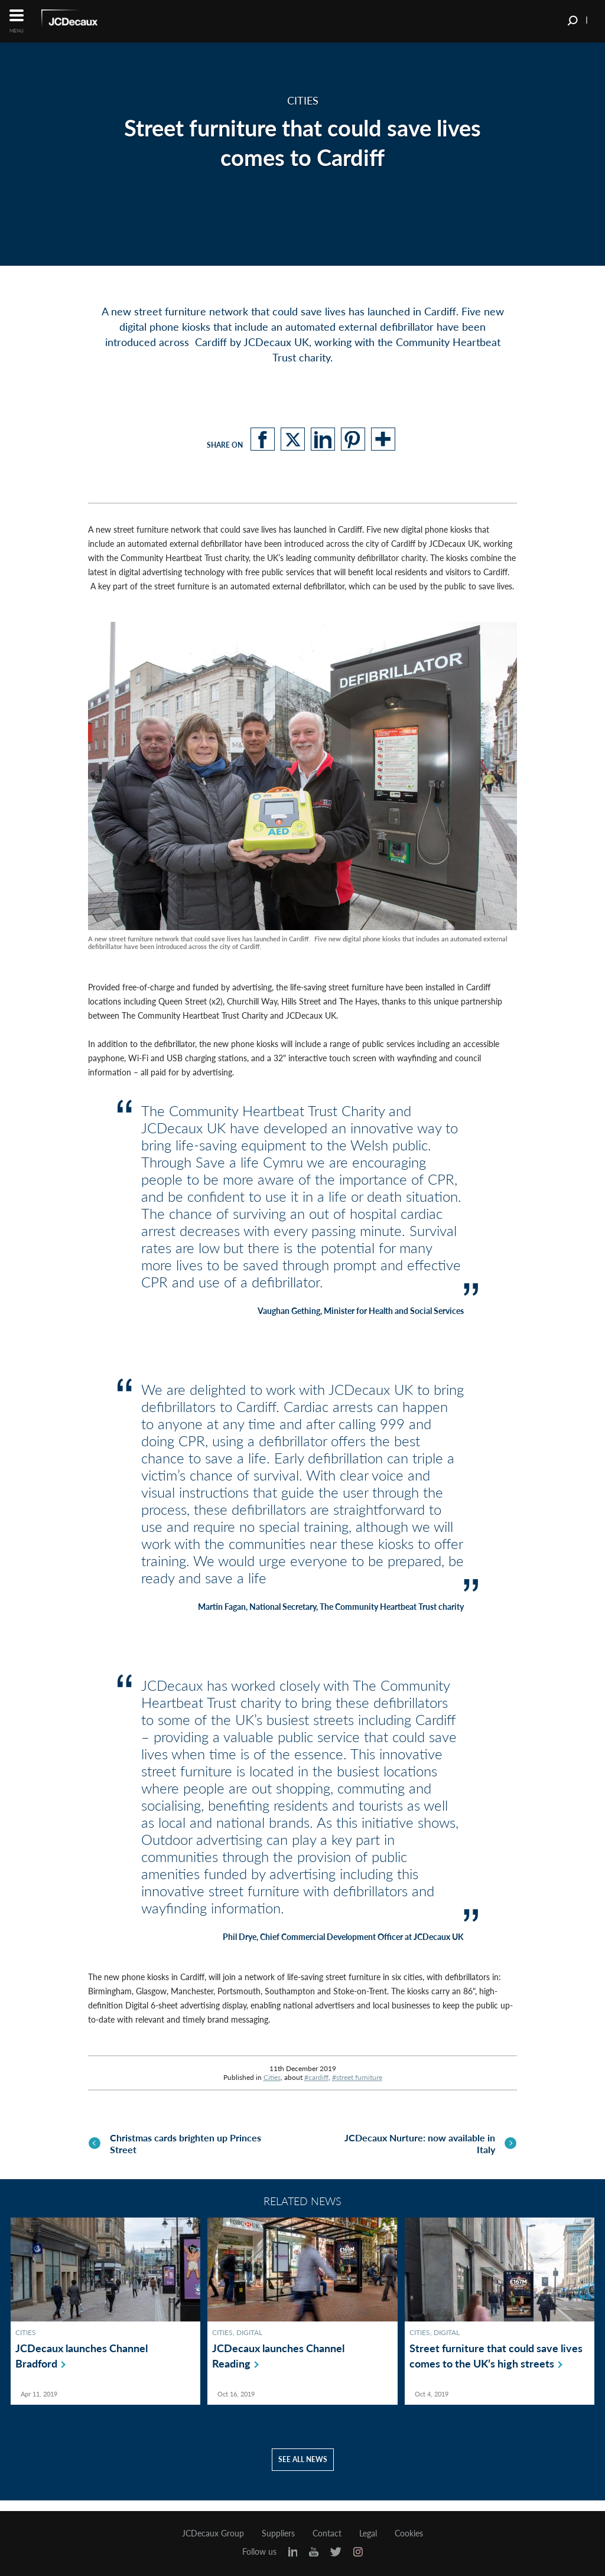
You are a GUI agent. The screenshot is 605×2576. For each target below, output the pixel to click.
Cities (272, 2077)
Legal (368, 2533)
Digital (249, 2343)
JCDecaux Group (213, 2533)
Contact (327, 2533)
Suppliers (278, 2533)
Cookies (409, 2533)
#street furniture (357, 2077)
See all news (302, 2470)
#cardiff (316, 2077)
